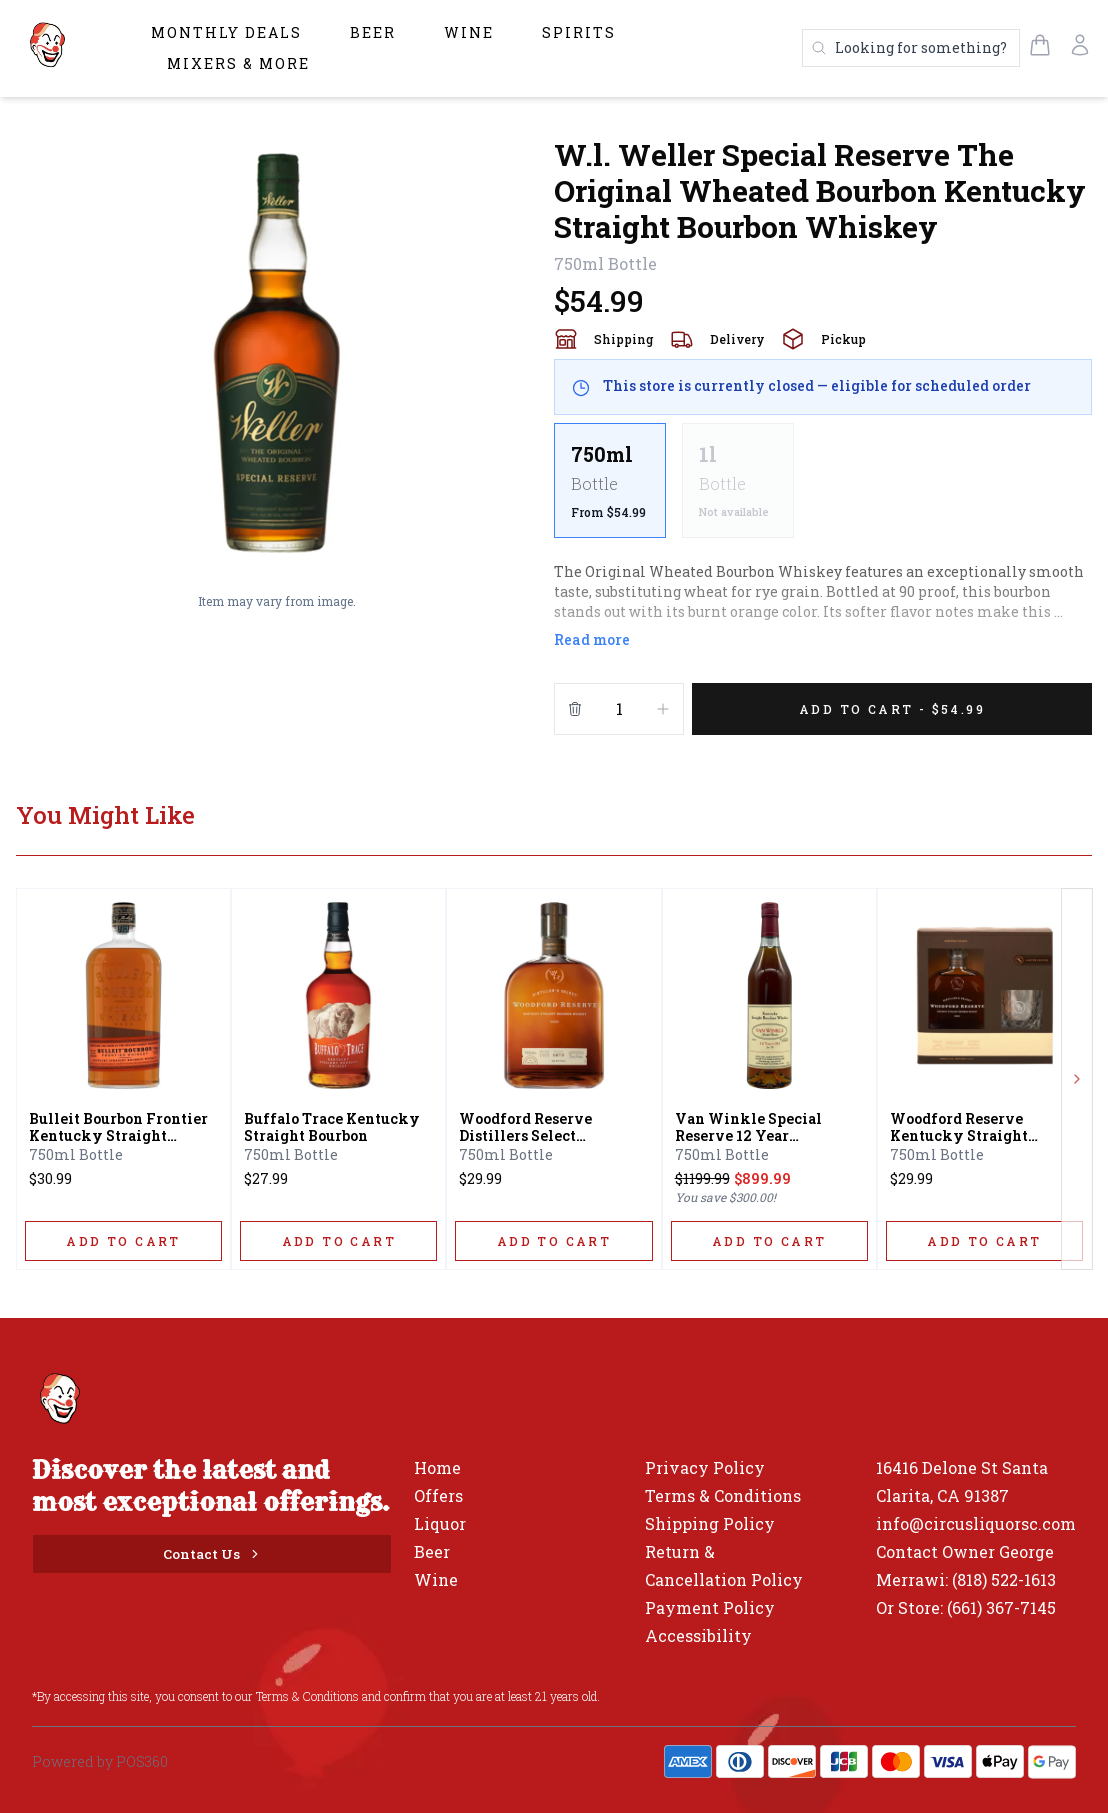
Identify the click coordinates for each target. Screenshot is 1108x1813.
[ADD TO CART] (123, 1241)
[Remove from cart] (575, 709)
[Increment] (663, 709)
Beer (373, 32)
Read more (592, 639)
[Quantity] (619, 709)
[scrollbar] (823, 488)
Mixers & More (238, 63)
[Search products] (911, 48)
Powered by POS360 (100, 1761)
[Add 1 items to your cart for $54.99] (892, 709)
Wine (469, 32)
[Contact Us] (212, 1554)
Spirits (579, 32)
